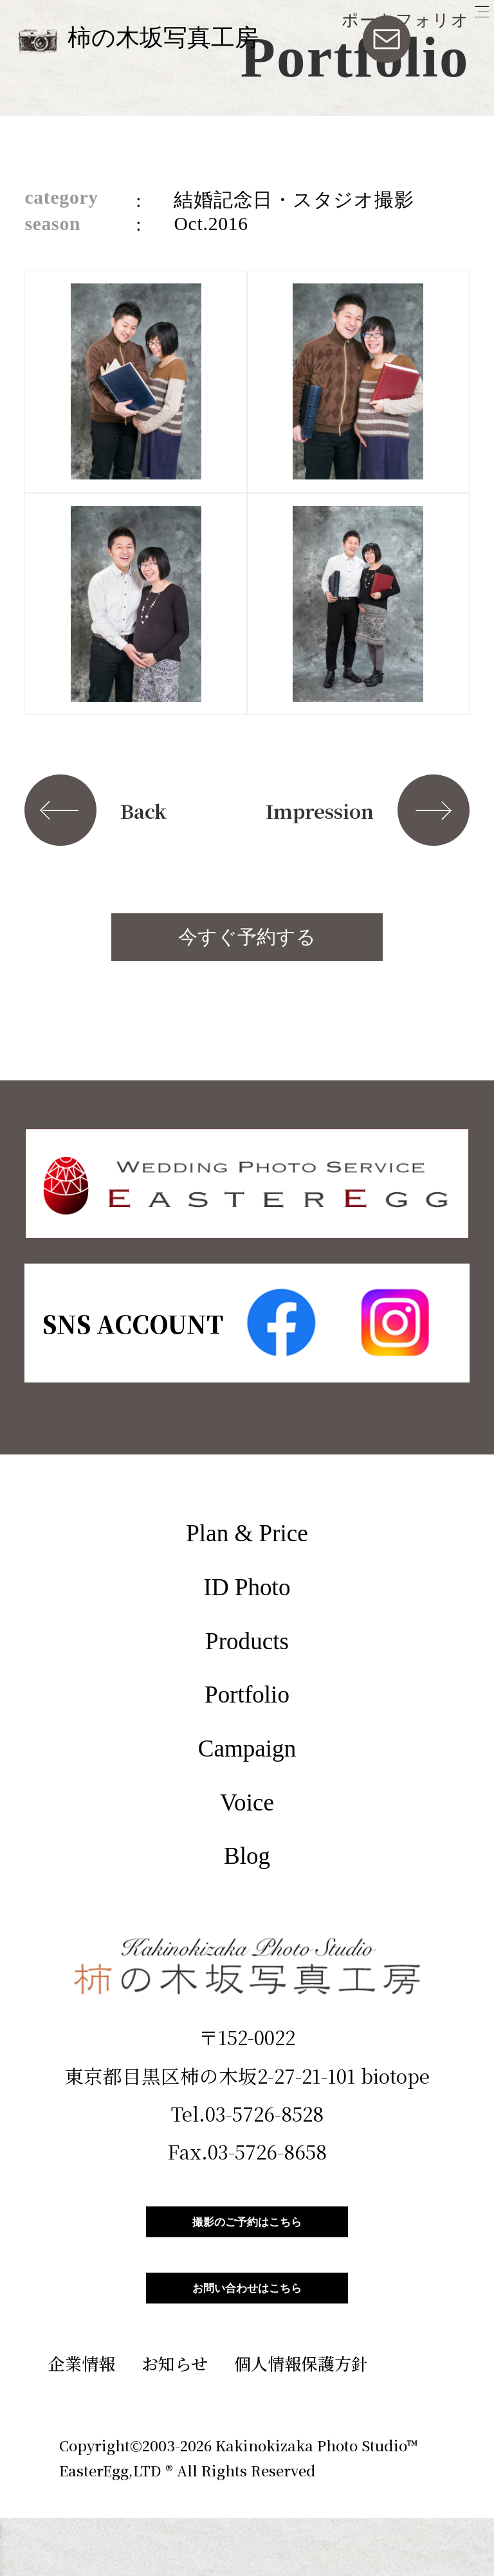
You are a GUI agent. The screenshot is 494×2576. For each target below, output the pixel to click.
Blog (247, 1856)
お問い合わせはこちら (247, 2331)
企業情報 (81, 2421)
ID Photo (247, 1587)
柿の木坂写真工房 (163, 37)
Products (247, 1641)
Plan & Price (246, 1533)
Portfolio (247, 1694)
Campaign (247, 1748)
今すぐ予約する (247, 937)
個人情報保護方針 (301, 2421)
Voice (247, 1802)
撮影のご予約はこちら (247, 2236)
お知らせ (175, 2421)
